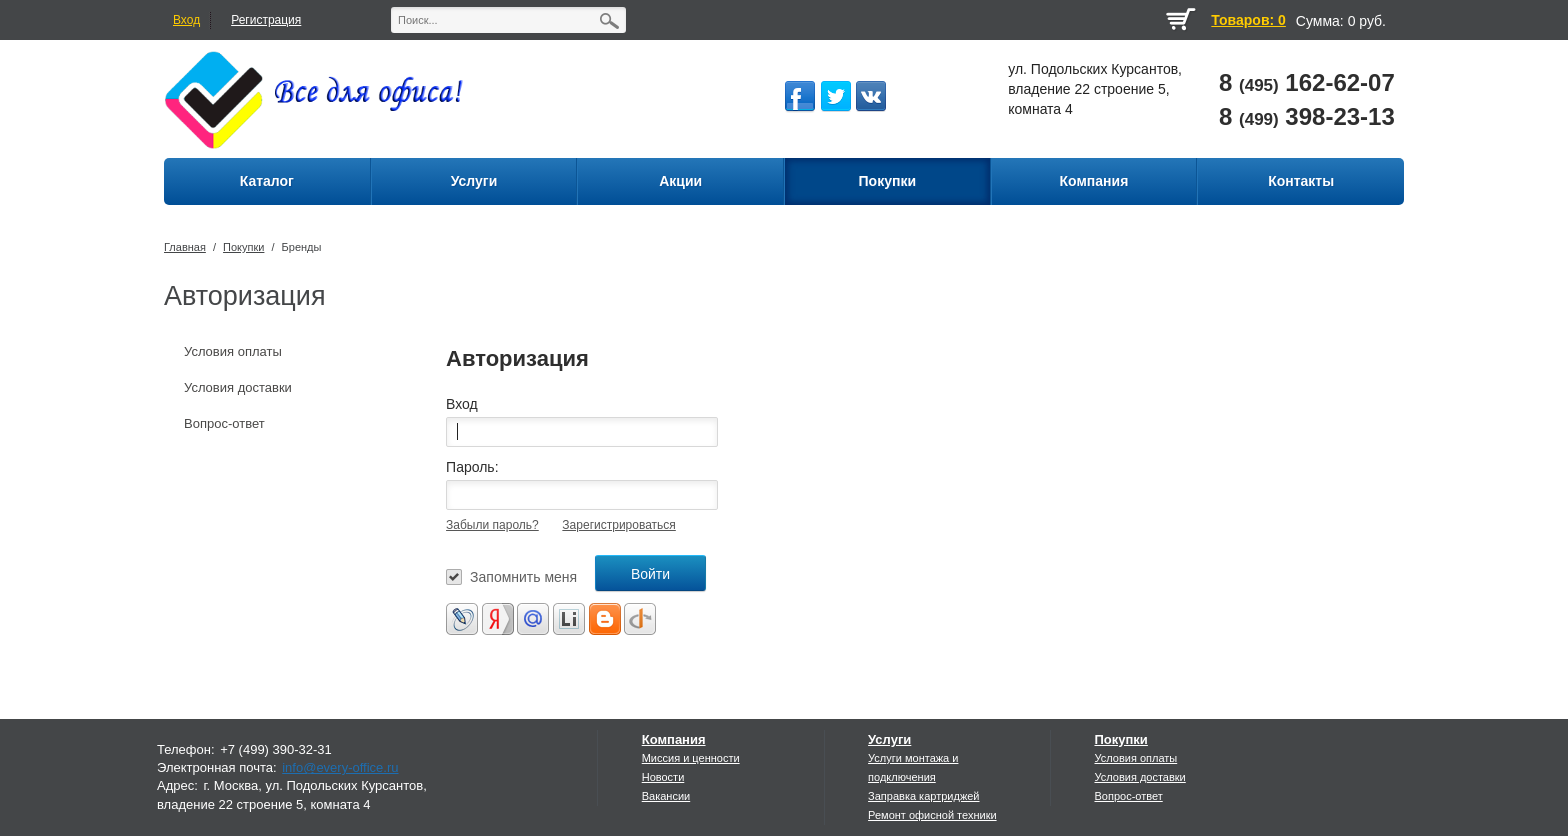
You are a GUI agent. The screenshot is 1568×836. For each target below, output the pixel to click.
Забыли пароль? (492, 525)
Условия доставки (238, 387)
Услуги (889, 739)
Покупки (243, 247)
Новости (663, 777)
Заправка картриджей (923, 796)
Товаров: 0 (1248, 20)
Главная (185, 247)
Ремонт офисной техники (932, 815)
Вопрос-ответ (224, 423)
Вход (186, 20)
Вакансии (666, 796)
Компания (674, 739)
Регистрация (266, 20)
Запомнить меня (523, 577)
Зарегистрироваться (618, 525)
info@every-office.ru (340, 767)
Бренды (302, 247)
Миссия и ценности (691, 758)
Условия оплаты (233, 351)
